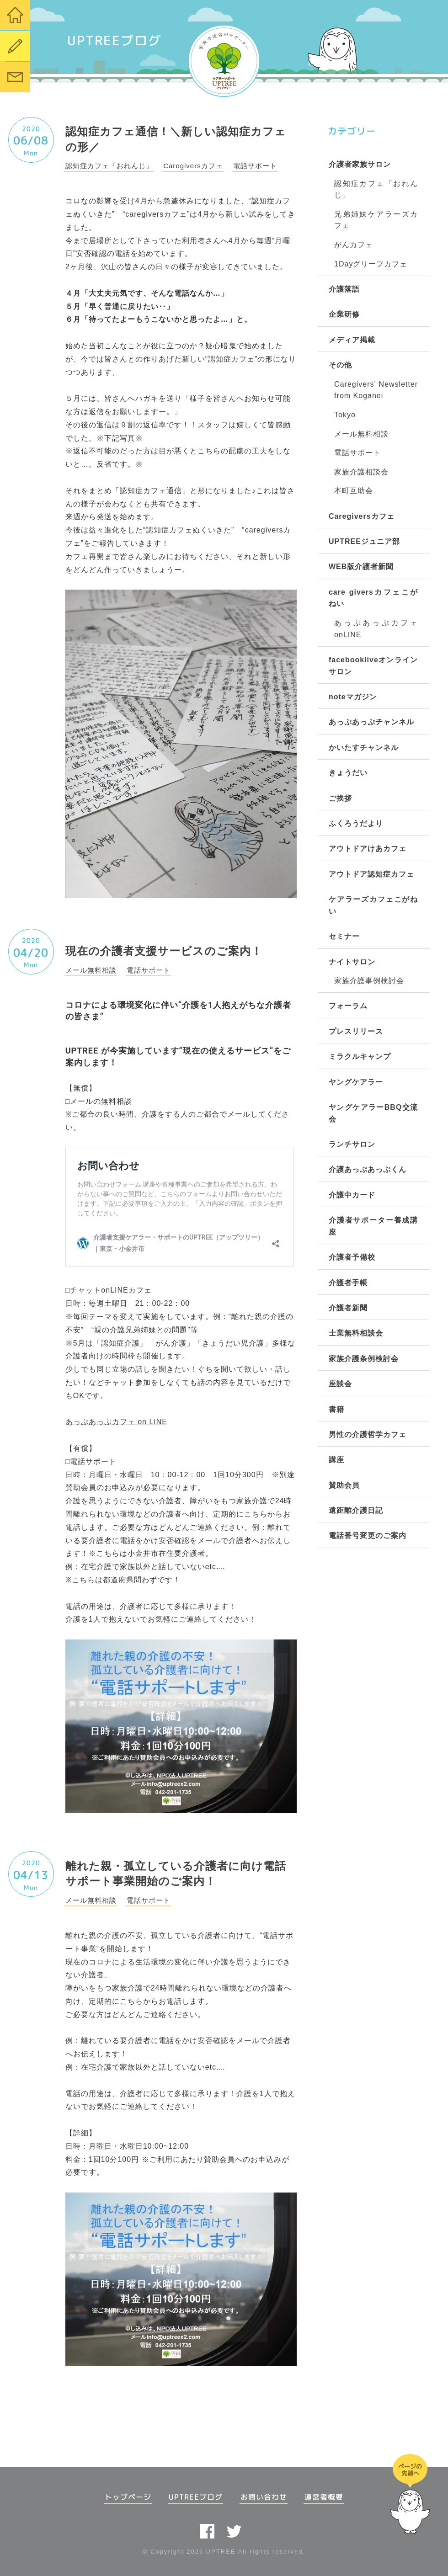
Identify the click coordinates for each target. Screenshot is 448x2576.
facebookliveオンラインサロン (373, 666)
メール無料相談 (361, 434)
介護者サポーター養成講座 (373, 1226)
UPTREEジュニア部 (364, 541)
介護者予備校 (352, 1257)
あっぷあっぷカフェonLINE (376, 629)
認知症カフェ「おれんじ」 (376, 189)
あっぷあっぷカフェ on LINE (116, 1422)
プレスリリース (356, 1031)
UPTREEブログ (196, 2497)
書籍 (336, 1409)
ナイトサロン (352, 962)
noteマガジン (353, 697)
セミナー (344, 936)
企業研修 (344, 314)
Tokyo (345, 415)
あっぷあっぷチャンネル (371, 722)
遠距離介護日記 (356, 1510)
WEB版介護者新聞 (361, 566)
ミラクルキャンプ (360, 1056)
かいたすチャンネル (364, 747)
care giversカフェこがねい (373, 598)
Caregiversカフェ (362, 516)
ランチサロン (352, 1144)
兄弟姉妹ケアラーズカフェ (376, 220)
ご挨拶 (340, 798)
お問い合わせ (263, 2497)
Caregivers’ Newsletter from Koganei (376, 390)
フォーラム (348, 1006)
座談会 (340, 1384)
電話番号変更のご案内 (367, 1535)
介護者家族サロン (360, 164)
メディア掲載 (352, 340)
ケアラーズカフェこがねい (373, 905)
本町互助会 (353, 491)
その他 (340, 365)
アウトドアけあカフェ (367, 848)
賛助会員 (344, 1485)
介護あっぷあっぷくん (367, 1169)
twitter (234, 2531)
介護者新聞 (348, 1308)
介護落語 (344, 289)
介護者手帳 (348, 1283)
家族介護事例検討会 (369, 981)
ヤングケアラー (356, 1082)
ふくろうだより (356, 823)
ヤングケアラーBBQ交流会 (373, 1113)
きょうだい (348, 773)
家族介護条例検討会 (364, 1359)
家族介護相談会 (361, 472)
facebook (207, 2531)
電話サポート (357, 453)
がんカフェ (353, 245)
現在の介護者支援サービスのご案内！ (163, 951)
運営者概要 (323, 2497)
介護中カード (352, 1195)
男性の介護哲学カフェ (367, 1434)
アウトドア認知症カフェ (371, 874)
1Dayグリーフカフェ (370, 264)
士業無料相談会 (356, 1333)
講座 (336, 1460)
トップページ (128, 2497)
